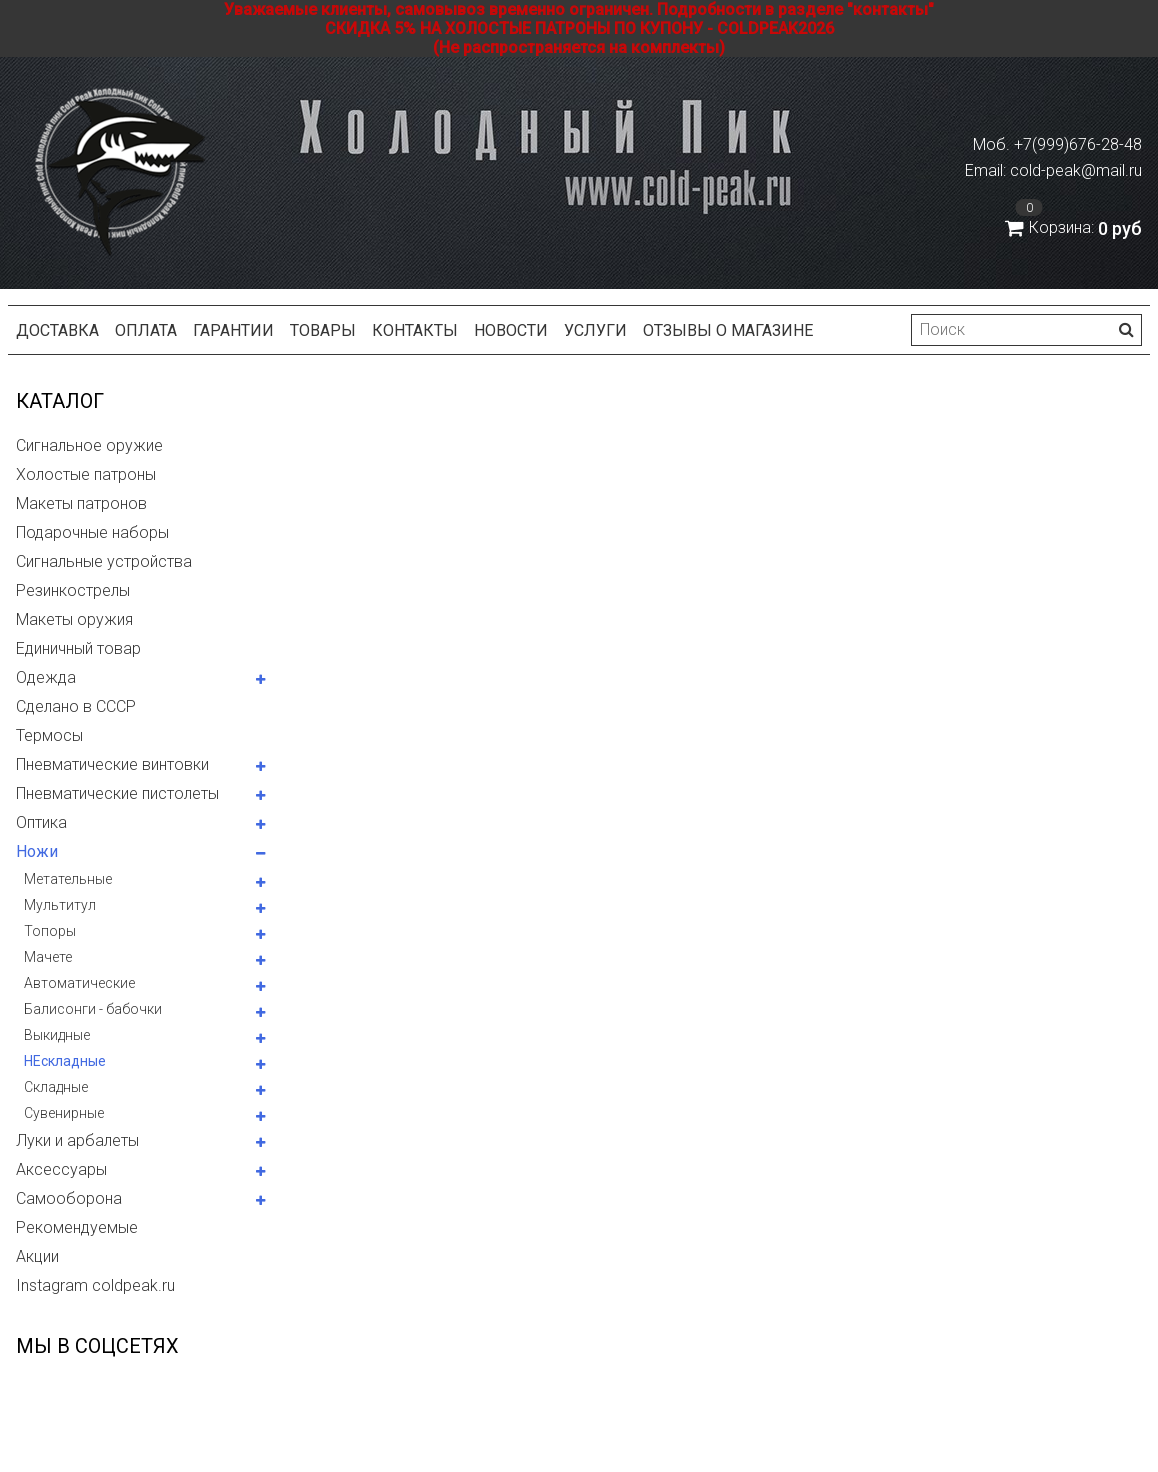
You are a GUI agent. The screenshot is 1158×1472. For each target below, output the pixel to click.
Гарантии (233, 330)
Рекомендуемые (77, 1227)
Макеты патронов (81, 503)
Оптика (41, 822)
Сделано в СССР (76, 706)
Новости (511, 330)
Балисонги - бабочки (93, 1009)
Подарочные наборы (92, 532)
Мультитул (60, 905)
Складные (56, 1087)
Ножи (37, 851)
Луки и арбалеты (77, 1140)
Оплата (146, 330)
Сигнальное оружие (89, 445)
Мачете (48, 957)
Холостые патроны (86, 474)
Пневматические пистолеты (117, 793)
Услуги (595, 330)
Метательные (68, 879)
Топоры (50, 931)
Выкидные (57, 1035)
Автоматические (79, 983)
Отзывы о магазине (728, 330)
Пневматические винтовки (112, 764)
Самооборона (69, 1198)
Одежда (46, 677)
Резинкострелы (73, 590)
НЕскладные (65, 1061)
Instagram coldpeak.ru (95, 1285)
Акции (37, 1256)
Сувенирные (64, 1113)
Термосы (49, 735)
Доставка (57, 330)
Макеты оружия (74, 619)
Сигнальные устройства (104, 561)
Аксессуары (61, 1169)
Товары (323, 330)
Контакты (415, 330)
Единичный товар (78, 648)
